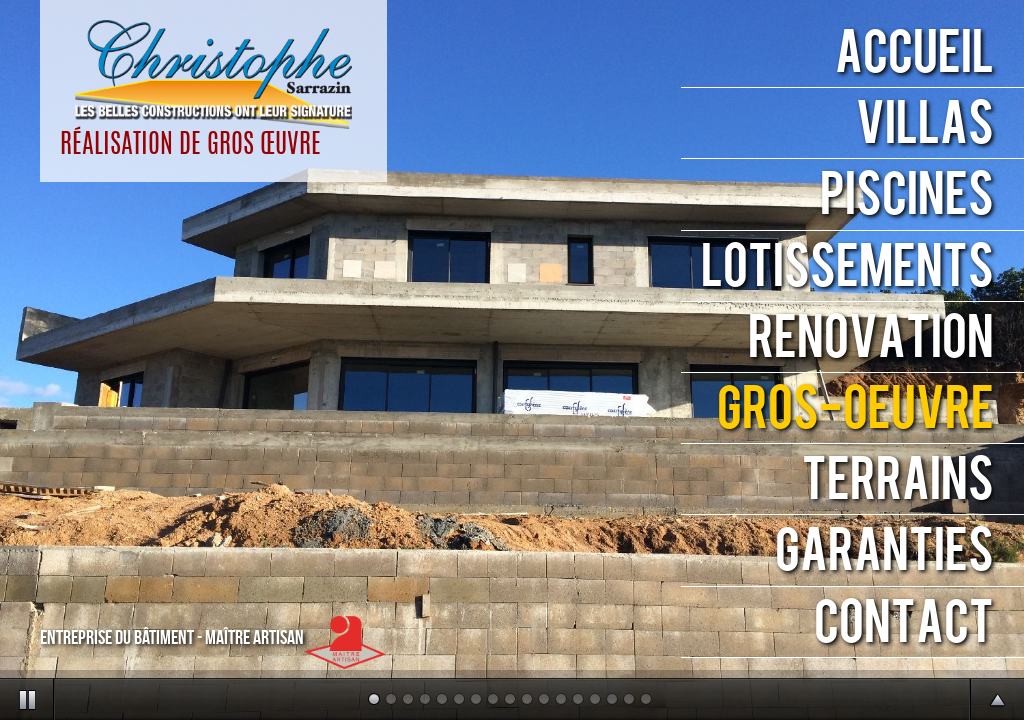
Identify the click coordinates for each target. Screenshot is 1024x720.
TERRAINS (898, 480)
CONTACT (904, 623)
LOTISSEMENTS (847, 267)
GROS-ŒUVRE (855, 409)
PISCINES (907, 195)
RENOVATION (871, 338)
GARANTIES (884, 551)
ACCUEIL (914, 53)
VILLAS (925, 124)
